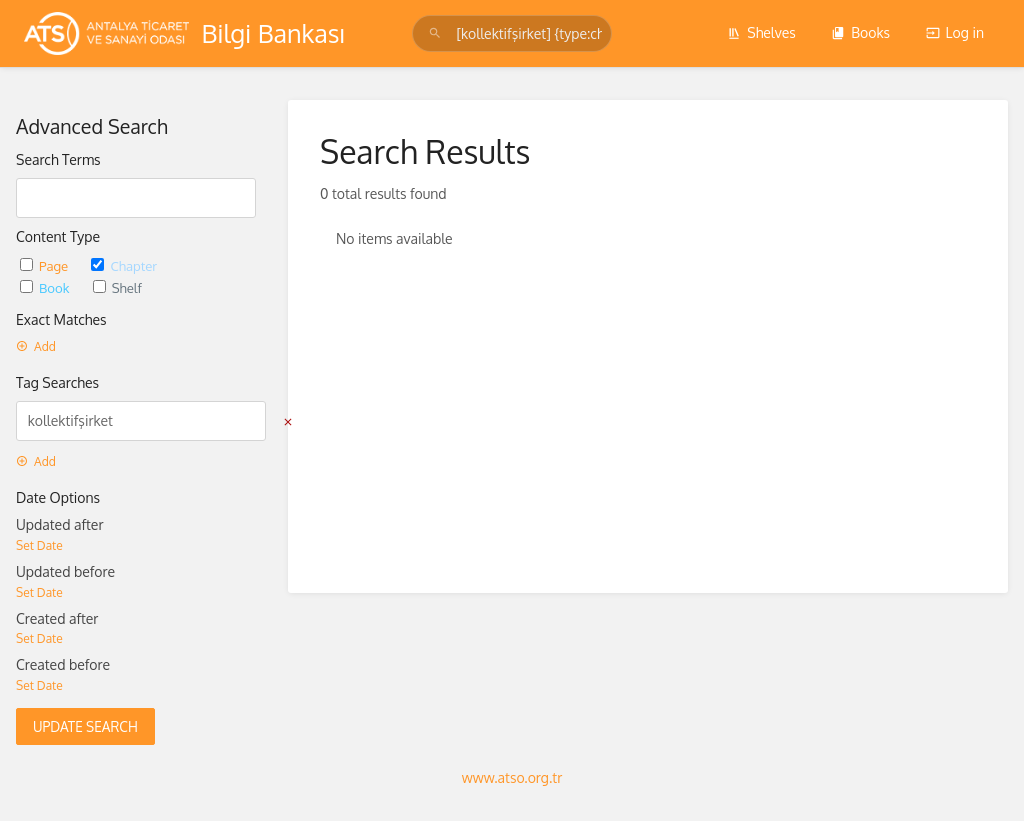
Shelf (117, 287)
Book (46, 287)
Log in (955, 32)
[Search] (438, 33)
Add (36, 346)
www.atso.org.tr (512, 777)
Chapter (124, 265)
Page (45, 265)
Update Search (85, 726)
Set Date (39, 545)
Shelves (761, 32)
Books (860, 32)
